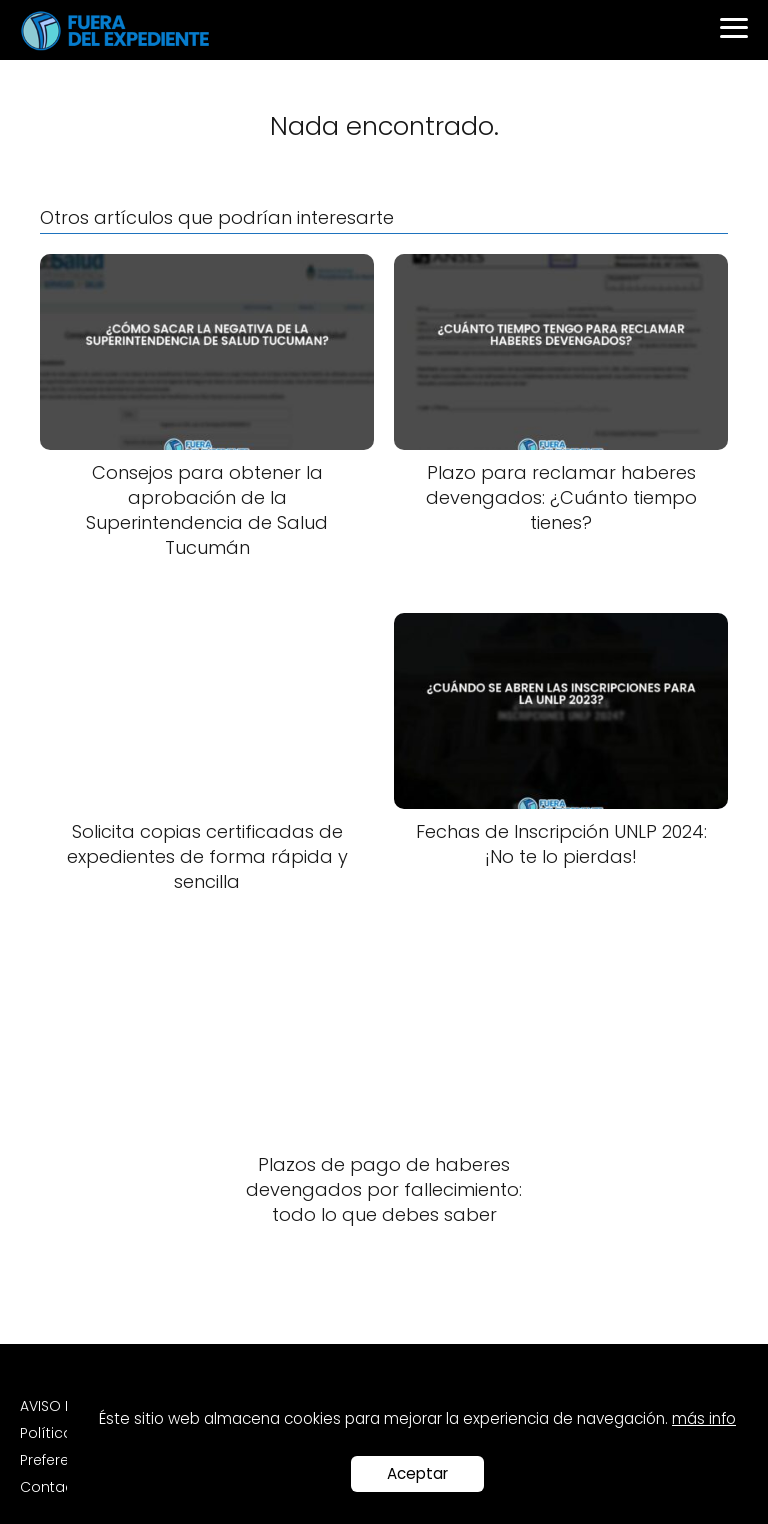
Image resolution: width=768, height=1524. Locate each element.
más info (704, 1418)
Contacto (54, 1487)
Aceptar (417, 1473)
